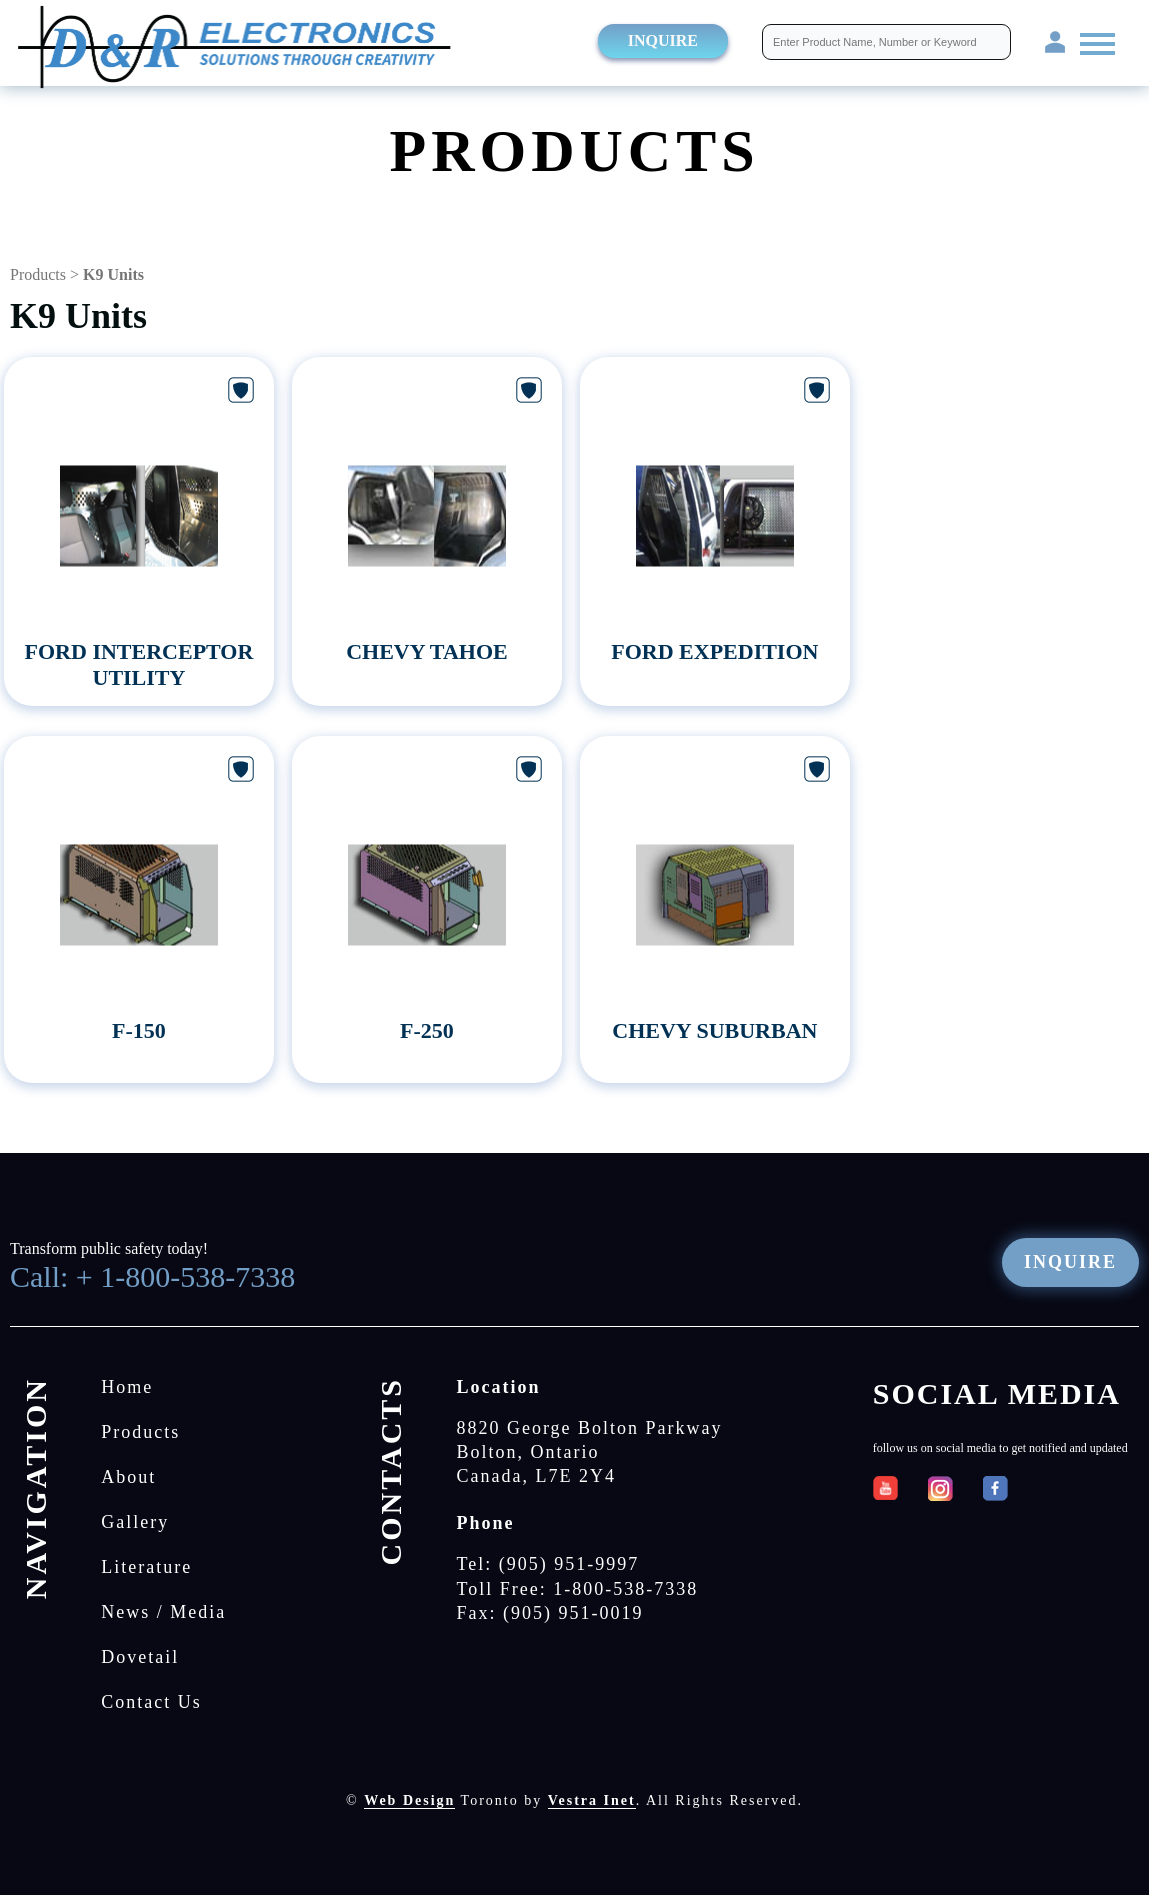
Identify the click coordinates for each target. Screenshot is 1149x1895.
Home (127, 1387)
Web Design (409, 1800)
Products (38, 274)
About (128, 1477)
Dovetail (140, 1657)
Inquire (663, 40)
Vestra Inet (592, 1800)
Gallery (135, 1522)
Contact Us (151, 1702)
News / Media (163, 1612)
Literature (146, 1567)
